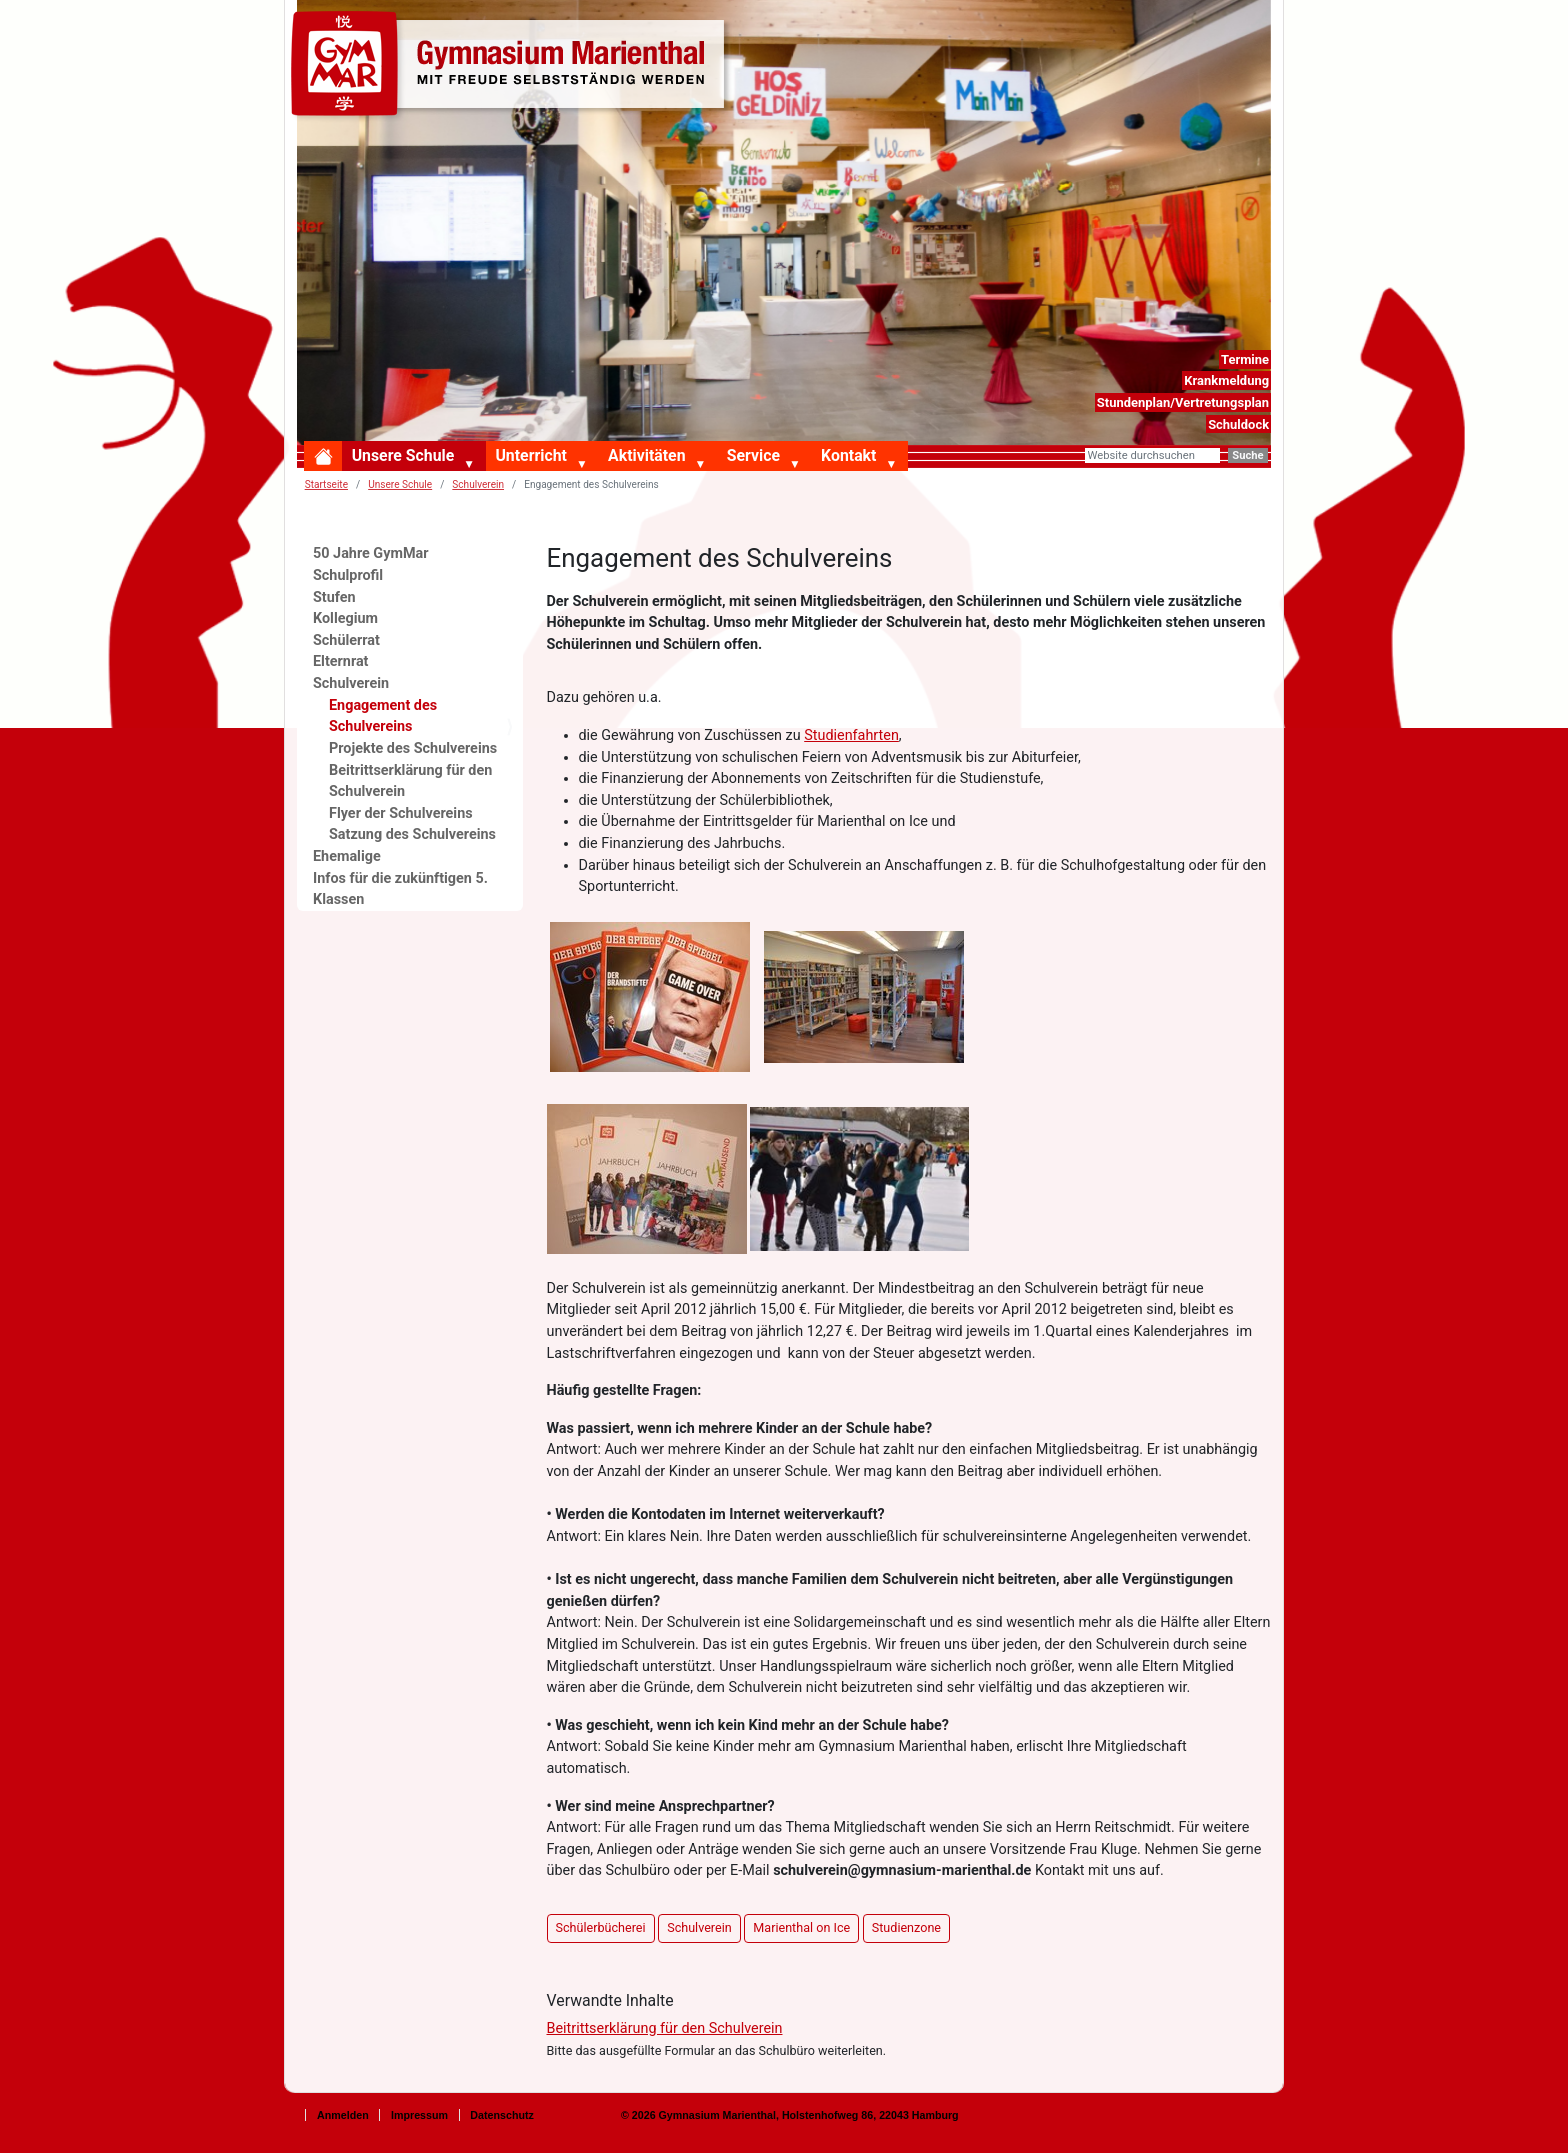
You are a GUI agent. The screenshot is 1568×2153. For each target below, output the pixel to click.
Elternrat (341, 661)
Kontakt (848, 455)
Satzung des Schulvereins (412, 834)
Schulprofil (348, 575)
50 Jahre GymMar (370, 553)
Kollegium (345, 618)
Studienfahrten (851, 735)
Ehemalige (347, 856)
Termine (1245, 359)
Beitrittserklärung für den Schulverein (665, 2028)
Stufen (334, 597)
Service (753, 455)
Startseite (326, 484)
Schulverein (351, 683)
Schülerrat (346, 640)
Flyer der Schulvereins (401, 813)
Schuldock (1238, 424)
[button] (473, 465)
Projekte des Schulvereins (413, 748)
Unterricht (530, 455)
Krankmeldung (1226, 380)
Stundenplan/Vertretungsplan (1183, 402)
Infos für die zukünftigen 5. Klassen (400, 889)
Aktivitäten (646, 455)
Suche (1247, 455)
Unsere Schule (403, 455)
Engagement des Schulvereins (383, 716)
